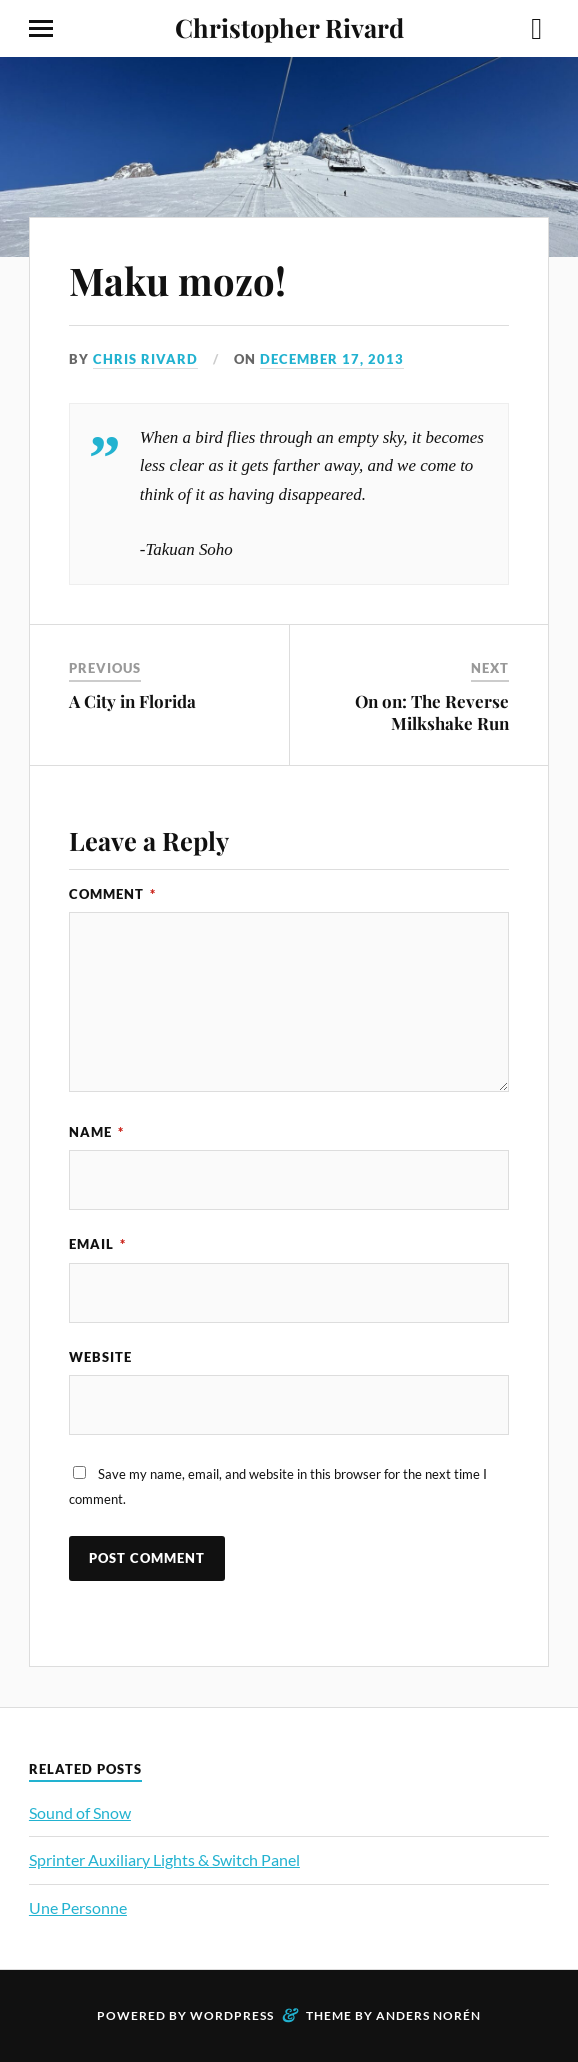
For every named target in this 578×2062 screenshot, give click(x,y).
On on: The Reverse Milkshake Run (432, 712)
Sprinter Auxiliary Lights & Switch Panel (164, 1859)
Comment (112, 894)
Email (97, 1244)
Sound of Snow (80, 1812)
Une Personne (78, 1907)
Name (96, 1132)
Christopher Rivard (289, 27)
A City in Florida (132, 701)
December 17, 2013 (332, 359)
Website (100, 1357)
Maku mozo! (177, 280)
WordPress (232, 2015)
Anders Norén (428, 2015)
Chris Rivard (145, 359)
